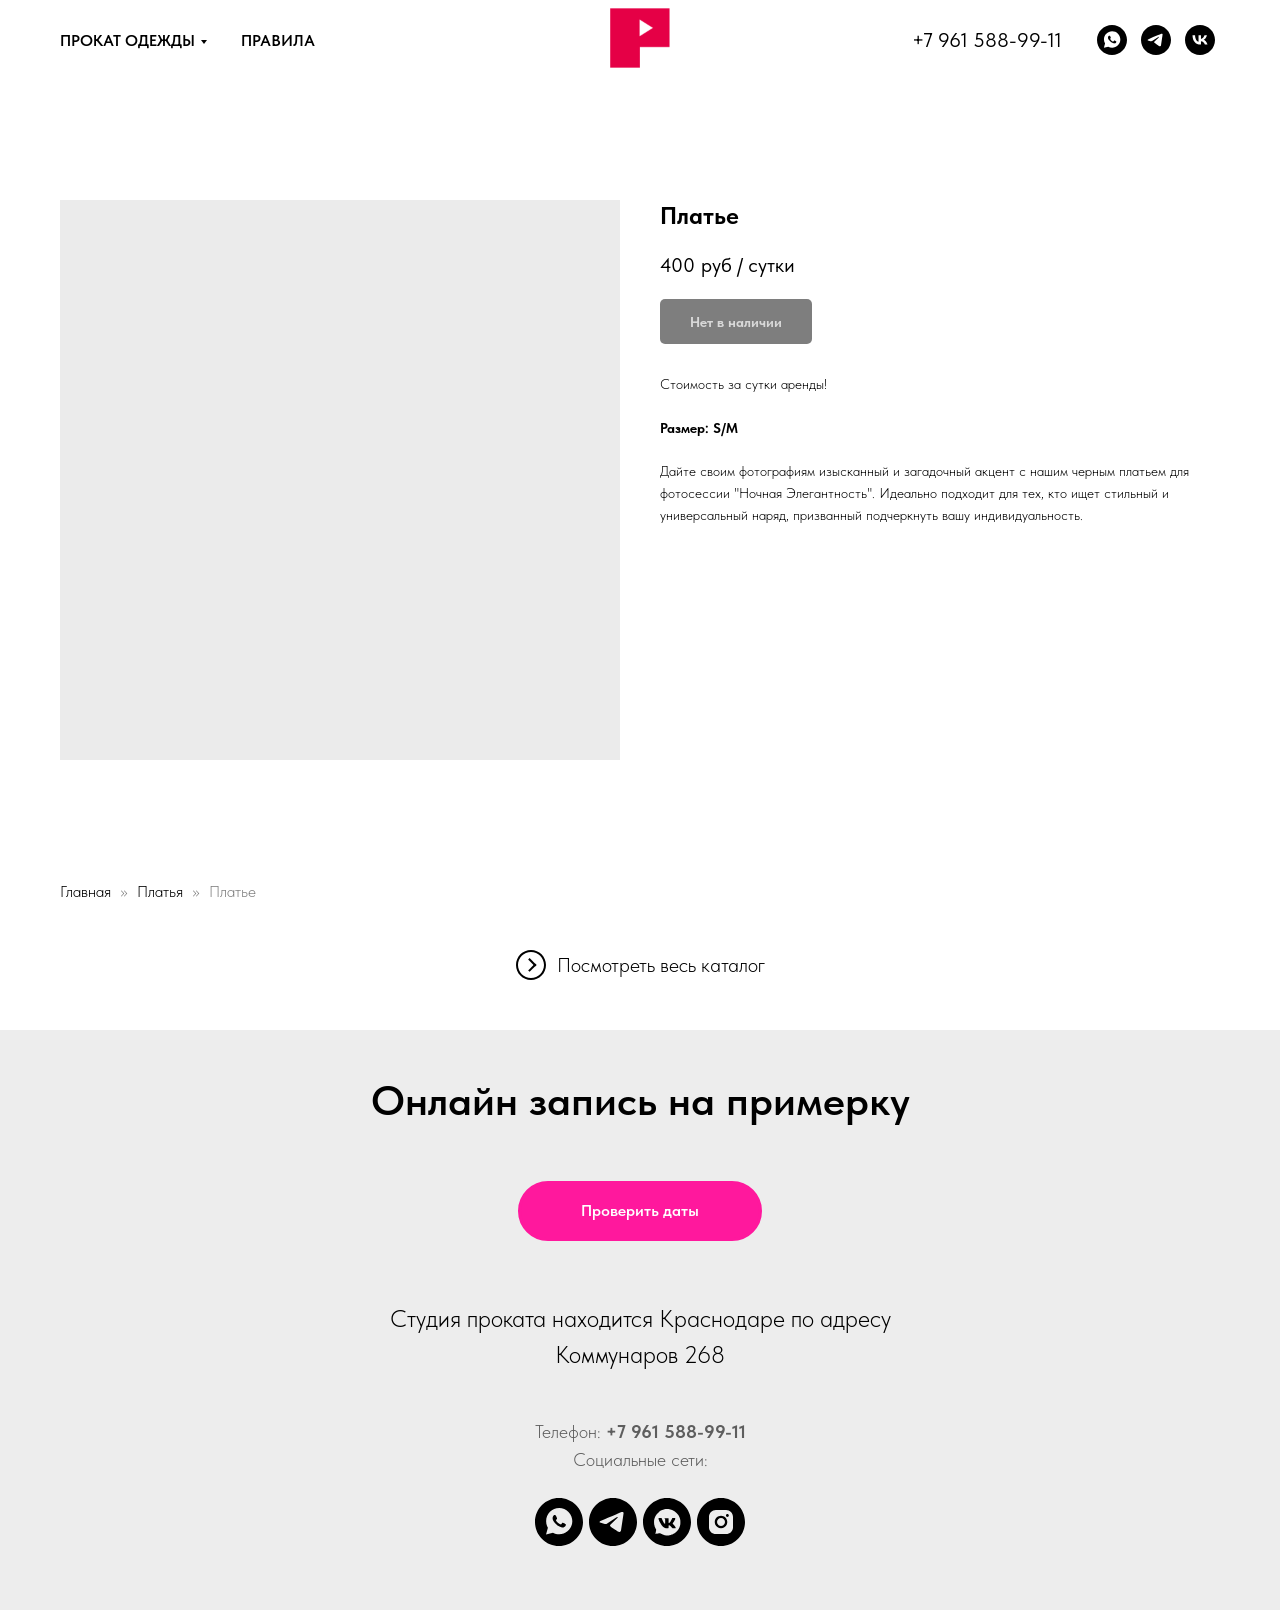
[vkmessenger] (667, 1522)
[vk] (1200, 40)
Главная (85, 891)
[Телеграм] (1156, 40)
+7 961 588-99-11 (987, 40)
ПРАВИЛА (278, 40)
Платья (160, 891)
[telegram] (613, 1522)
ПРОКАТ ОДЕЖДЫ (127, 40)
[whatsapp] (1112, 40)
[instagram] (721, 1522)
